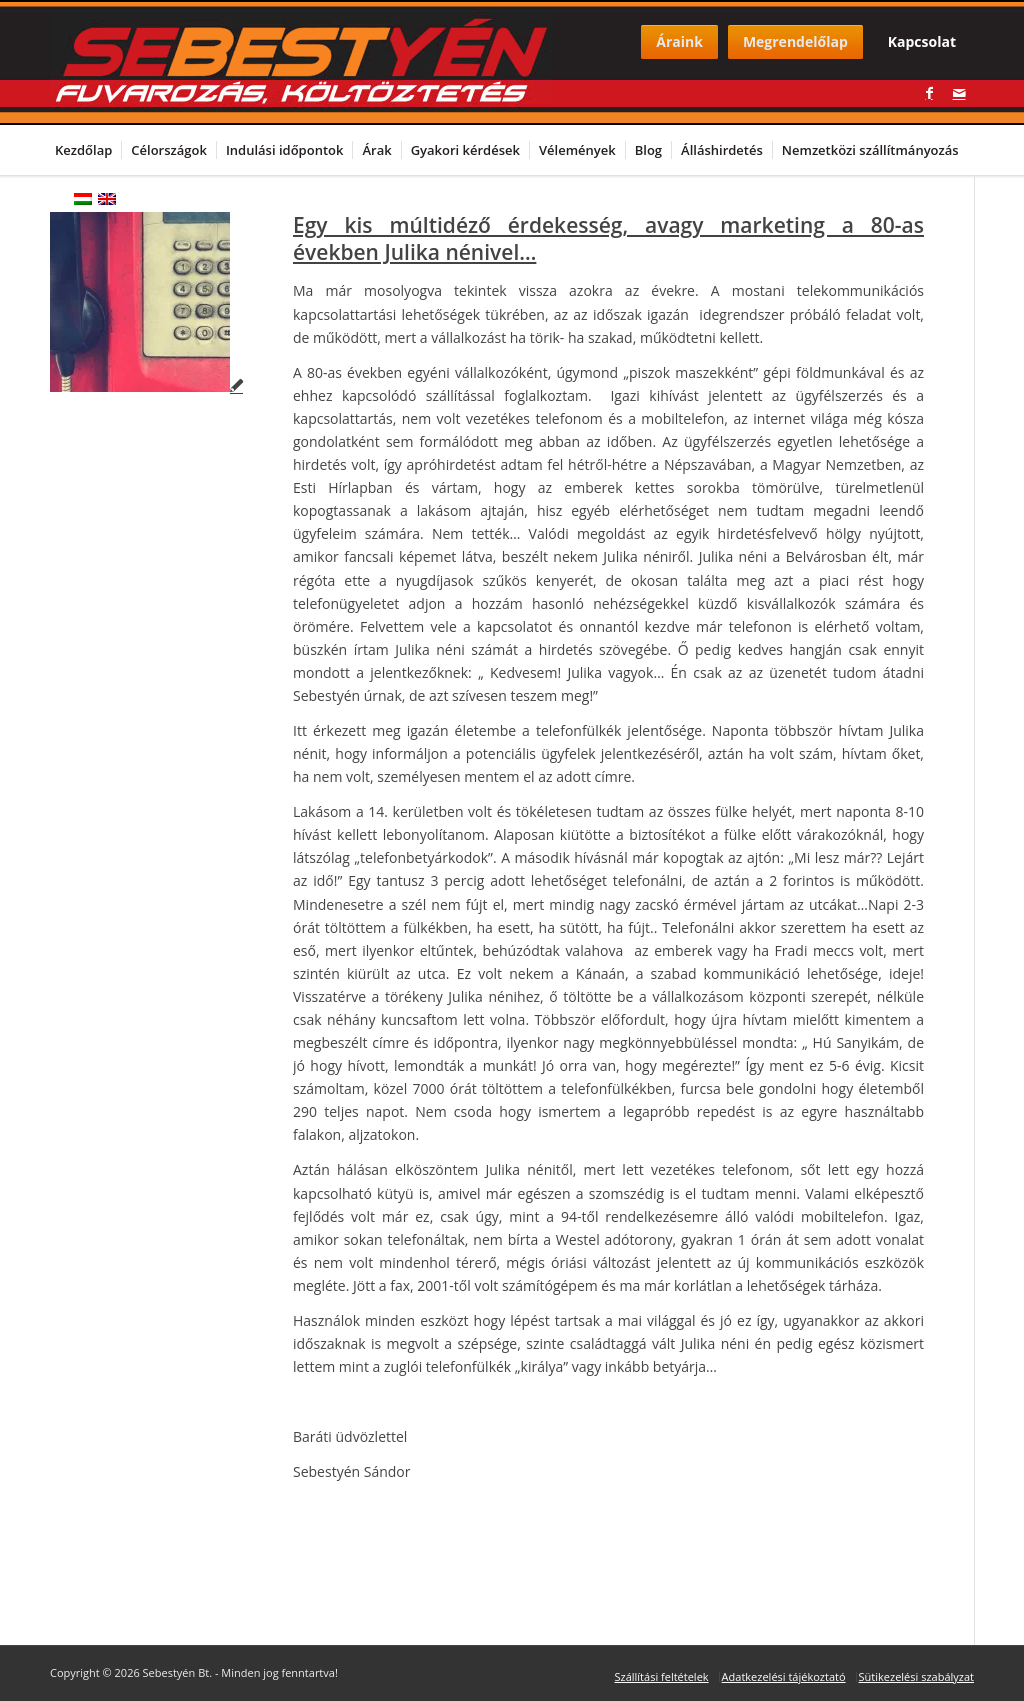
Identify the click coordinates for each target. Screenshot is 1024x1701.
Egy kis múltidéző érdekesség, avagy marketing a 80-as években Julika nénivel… (608, 238)
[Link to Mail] (959, 93)
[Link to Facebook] (929, 93)
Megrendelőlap (795, 41)
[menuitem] (87, 150)
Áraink (679, 41)
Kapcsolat (922, 41)
